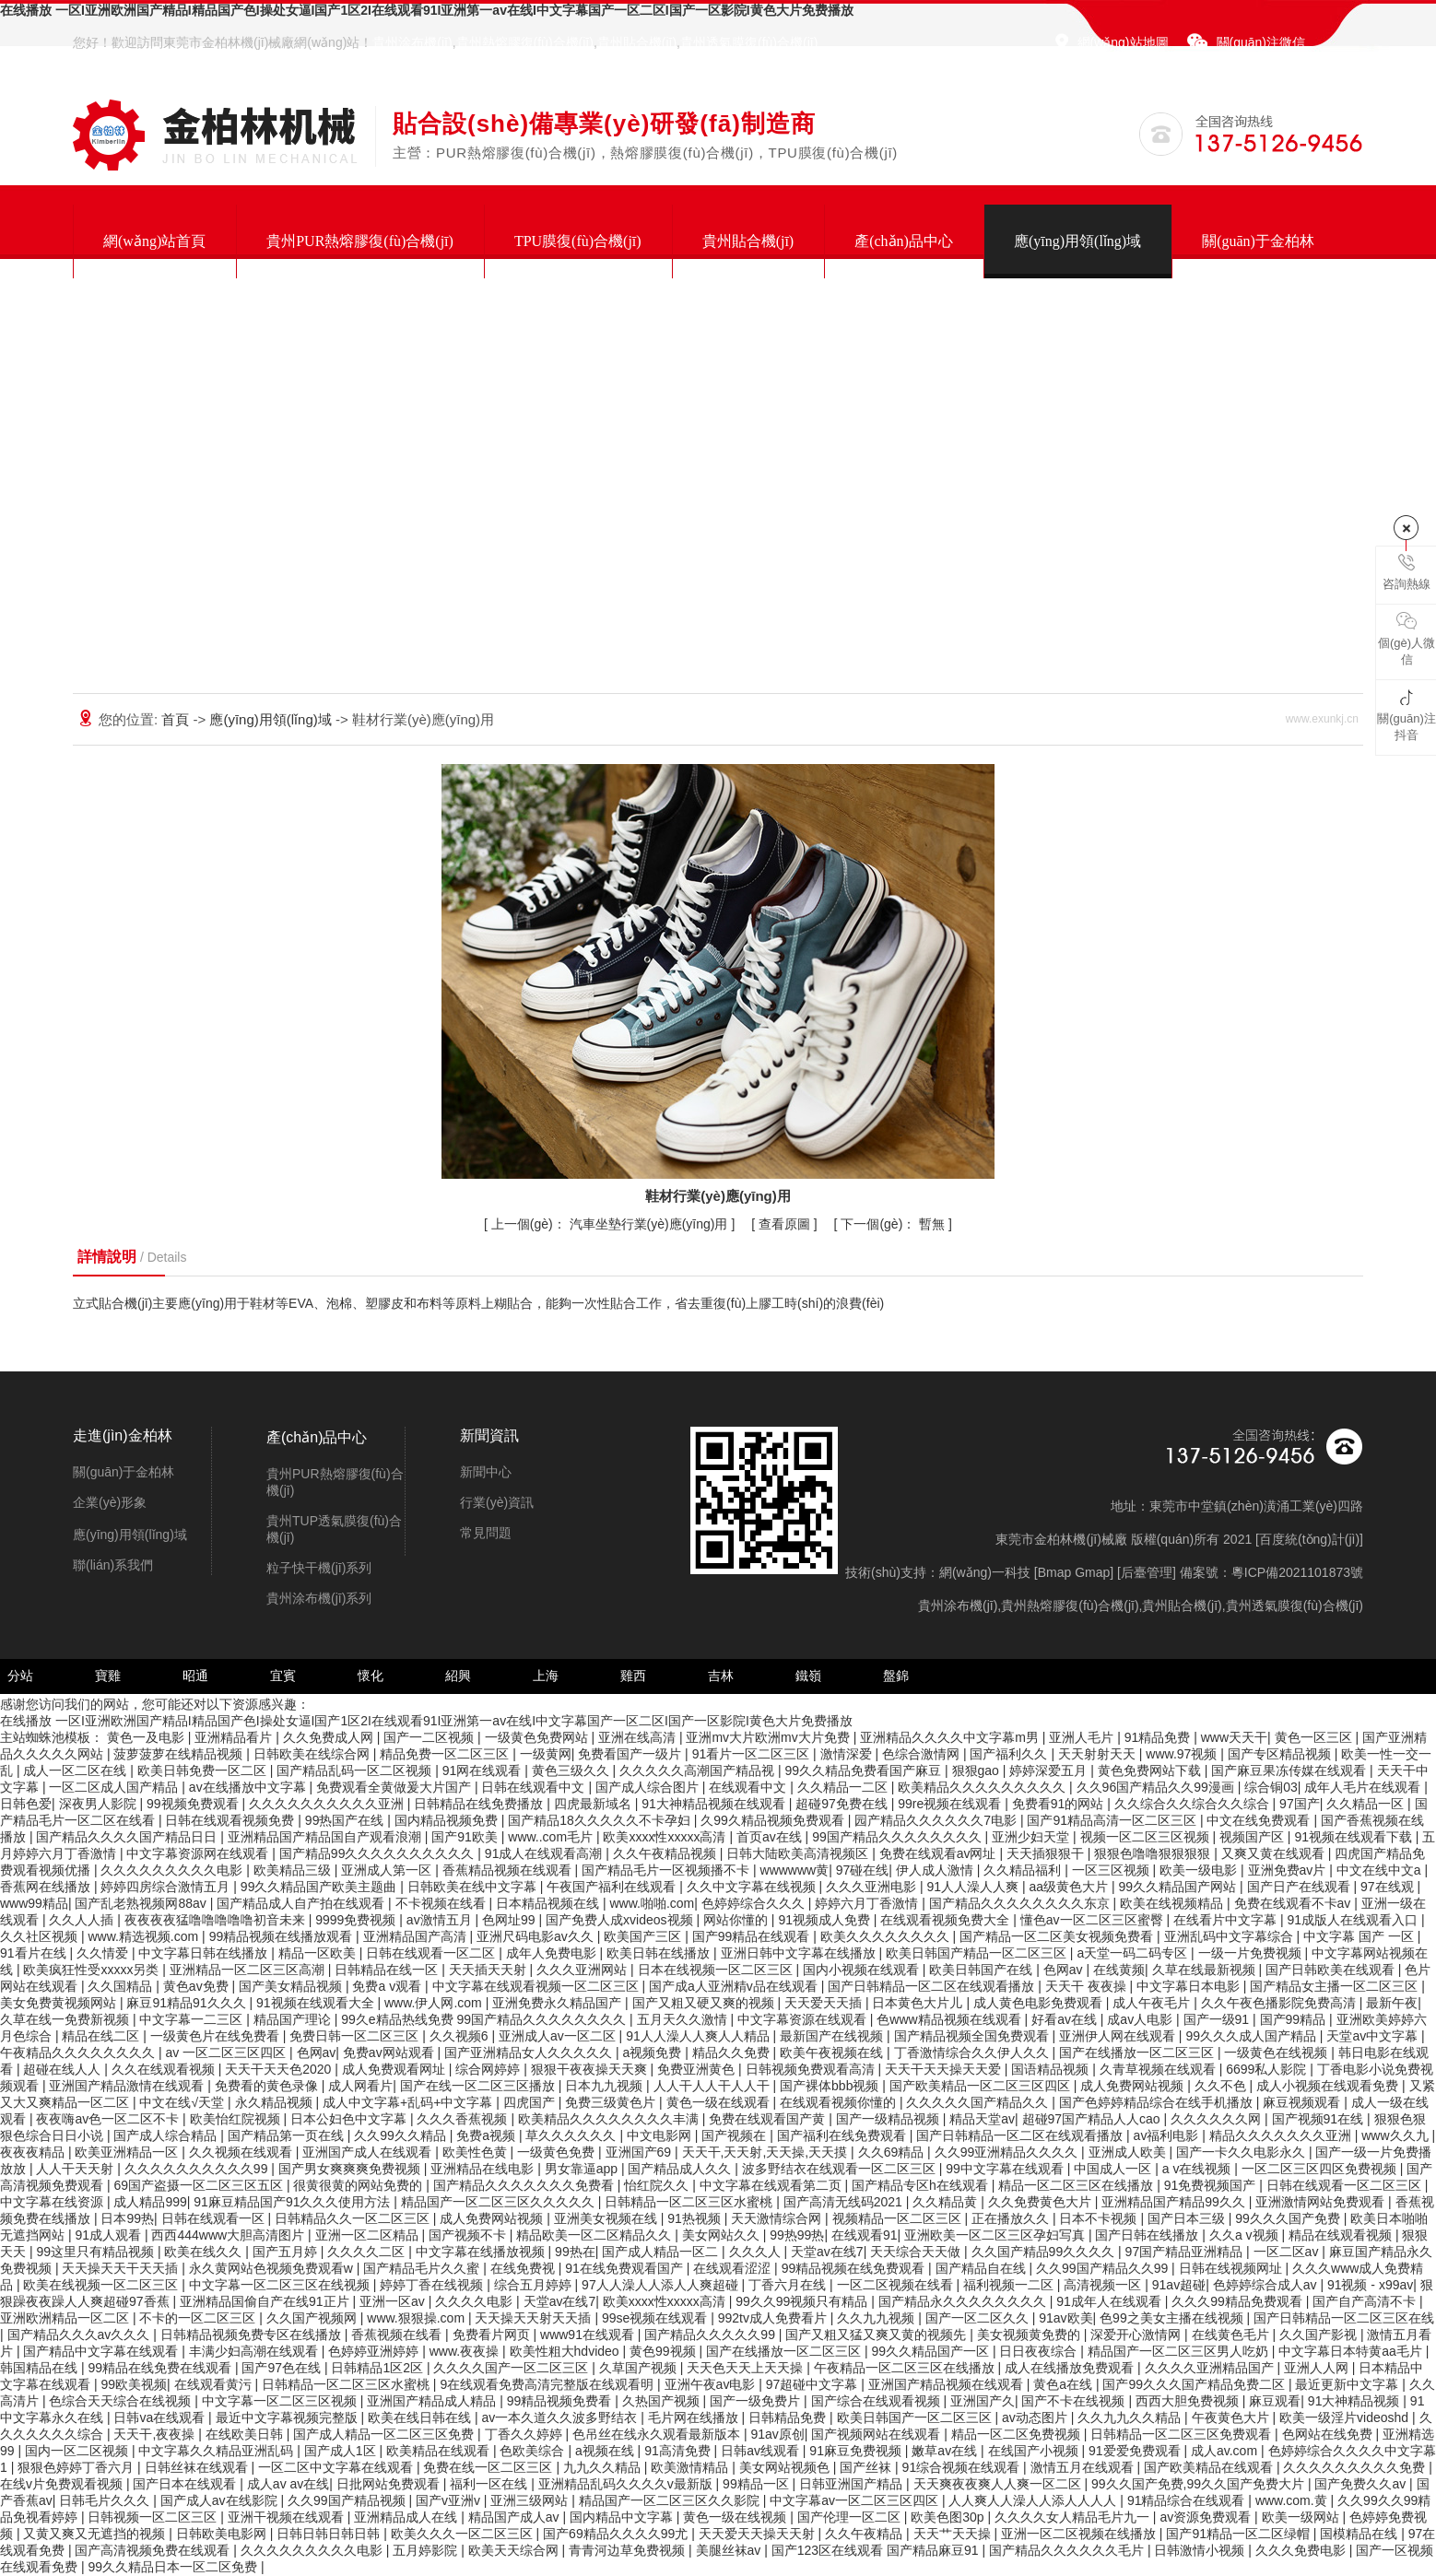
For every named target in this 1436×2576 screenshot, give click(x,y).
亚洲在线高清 (638, 1737)
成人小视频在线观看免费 (1329, 2085)
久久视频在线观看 (242, 2152)
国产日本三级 (1188, 2218)
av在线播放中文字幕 (249, 1787)
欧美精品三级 (294, 1870)
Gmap (1092, 1572)
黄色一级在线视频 (736, 2517)
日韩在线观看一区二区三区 (1345, 2185)
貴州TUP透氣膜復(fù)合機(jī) (334, 1529)
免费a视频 (487, 2135)
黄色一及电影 (147, 1737)
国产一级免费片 (757, 2401)
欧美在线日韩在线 (421, 2417)
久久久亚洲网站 (583, 1969)
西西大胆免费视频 (1189, 2401)
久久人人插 (83, 1919)
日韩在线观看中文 (534, 1787)
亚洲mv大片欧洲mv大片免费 (769, 1737)
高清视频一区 (1104, 2284)
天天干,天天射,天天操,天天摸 (767, 2152)
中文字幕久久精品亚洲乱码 (217, 2450)
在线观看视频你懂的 (840, 2102)
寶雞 (108, 1675)
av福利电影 (1168, 2135)
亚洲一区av (394, 2301)
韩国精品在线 (40, 2367)
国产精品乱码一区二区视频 (356, 1770)
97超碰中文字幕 (813, 2384)
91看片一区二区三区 (752, 1754)
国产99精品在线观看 (752, 1936)
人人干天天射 (76, 2168)
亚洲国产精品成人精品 (433, 2401)
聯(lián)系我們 (113, 1565)
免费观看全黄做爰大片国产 (395, 1787)
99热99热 (797, 2235)
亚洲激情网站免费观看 (1321, 2201)
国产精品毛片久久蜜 (423, 2268)
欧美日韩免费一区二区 (203, 1770)
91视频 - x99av (1370, 2284)
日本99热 (127, 2218)
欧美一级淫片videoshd (1345, 2417)
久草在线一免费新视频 (66, 2019)
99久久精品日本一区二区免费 (174, 2566)
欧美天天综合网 (515, 2550)
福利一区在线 (490, 2483)
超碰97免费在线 (842, 1803)
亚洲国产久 (982, 2401)
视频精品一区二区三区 (898, 2218)
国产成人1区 (342, 2450)
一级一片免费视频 (1251, 1953)
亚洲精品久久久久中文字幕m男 (951, 1737)
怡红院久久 (658, 2185)
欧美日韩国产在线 (982, 1969)
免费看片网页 (493, 2334)
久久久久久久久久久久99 (197, 2168)
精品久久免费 (732, 2052)
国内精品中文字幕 (623, 2517)
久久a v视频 (1245, 2235)
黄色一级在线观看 (719, 2102)
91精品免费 (1159, 1737)
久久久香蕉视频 (464, 2118)
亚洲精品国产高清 (416, 1936)
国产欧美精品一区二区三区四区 (981, 2085)
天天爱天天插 (824, 2002)
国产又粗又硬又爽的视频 (705, 2002)
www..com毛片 (552, 1836)
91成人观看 (109, 2235)
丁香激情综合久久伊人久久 (973, 2052)
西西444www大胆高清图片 (229, 2235)
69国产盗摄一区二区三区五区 (199, 2185)
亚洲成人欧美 (1129, 2152)
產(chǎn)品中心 (903, 241)
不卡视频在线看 (442, 1903)
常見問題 (486, 1532)
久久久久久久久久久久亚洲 (328, 1803)
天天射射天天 (1098, 1754)
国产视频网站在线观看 (877, 2434)
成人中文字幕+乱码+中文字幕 (409, 2102)
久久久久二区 (367, 2251)
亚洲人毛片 (1083, 1737)
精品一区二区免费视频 (1017, 2434)
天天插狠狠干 (1047, 1853)
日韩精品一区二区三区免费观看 (1182, 2434)
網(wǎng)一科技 (984, 1572)
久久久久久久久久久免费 (1356, 2467)
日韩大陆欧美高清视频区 (799, 1853)
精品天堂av (982, 2118)
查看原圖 (786, 1224)
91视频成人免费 (825, 1919)
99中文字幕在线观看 (1006, 2168)
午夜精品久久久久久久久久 (79, 2052)
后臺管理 (1146, 1572)
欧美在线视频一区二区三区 (102, 2284)
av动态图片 (1036, 2417)
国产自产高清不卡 (1365, 2301)
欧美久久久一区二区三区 (463, 2533)
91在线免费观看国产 (625, 2268)
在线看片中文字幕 (1226, 1919)
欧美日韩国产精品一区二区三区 (978, 1953)
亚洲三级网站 (530, 2500)
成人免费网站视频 (1133, 2085)
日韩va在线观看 (160, 2417)
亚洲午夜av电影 (712, 2384)
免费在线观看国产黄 (769, 2118)
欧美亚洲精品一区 (128, 2152)
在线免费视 (524, 2268)
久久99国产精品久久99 (1103, 2268)
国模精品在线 (1360, 2533)
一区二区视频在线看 (897, 2284)
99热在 (575, 2251)
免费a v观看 (388, 1986)
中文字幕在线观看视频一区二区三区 (537, 1986)
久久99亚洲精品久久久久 (1008, 2152)
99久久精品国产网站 (1179, 1886)
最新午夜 (1392, 2002)
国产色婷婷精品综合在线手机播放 (1157, 2102)
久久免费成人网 (330, 1737)
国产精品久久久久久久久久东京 (1021, 1903)
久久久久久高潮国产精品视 (698, 1770)
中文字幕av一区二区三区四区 (856, 2500)
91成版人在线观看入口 (1353, 1919)
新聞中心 (486, 1471)
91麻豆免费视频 (856, 2450)
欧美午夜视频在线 (833, 2052)
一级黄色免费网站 (538, 1737)
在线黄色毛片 (1232, 2334)
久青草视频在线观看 (1159, 2069)
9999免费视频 (357, 1919)
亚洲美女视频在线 (607, 2218)
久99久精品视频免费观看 (773, 1820)
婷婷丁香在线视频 (433, 2284)
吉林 (721, 1675)
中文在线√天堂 (183, 2102)
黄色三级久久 (572, 1770)
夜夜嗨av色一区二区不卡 (109, 2118)
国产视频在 (735, 2135)
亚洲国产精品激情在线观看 (128, 2085)
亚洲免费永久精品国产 (558, 2002)
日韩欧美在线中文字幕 (473, 1886)
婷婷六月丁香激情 (868, 1903)
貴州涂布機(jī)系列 (318, 1598)
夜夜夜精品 (34, 2152)
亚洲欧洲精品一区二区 (66, 2318)
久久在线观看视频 (165, 2069)
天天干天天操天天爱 (945, 2069)
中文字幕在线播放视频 (482, 2251)
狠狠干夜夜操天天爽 (591, 2069)
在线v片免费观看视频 (63, 2483)
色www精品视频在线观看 (950, 2019)
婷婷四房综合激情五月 (166, 1886)
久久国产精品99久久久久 (1044, 2251)
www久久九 (1396, 2135)
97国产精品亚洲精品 (1185, 2251)
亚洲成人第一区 (388, 1870)
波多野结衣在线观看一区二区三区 (840, 2168)
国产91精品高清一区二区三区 (1113, 1820)
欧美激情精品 (691, 2467)
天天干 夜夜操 (1087, 1986)
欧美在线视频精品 (1173, 1903)
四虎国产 (531, 2102)
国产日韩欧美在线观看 (1331, 1969)
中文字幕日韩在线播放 (204, 1953)
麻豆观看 (1275, 2401)
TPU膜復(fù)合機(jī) (577, 241)
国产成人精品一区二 (662, 2251)
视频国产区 (1253, 1836)
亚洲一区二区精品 (368, 2235)
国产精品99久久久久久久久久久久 (378, 1853)
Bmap (1055, 1572)
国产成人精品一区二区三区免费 (385, 2434)
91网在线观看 (483, 1770)
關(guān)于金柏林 (1258, 241)
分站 (20, 1675)
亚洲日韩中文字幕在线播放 (800, 1953)
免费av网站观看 (390, 2052)
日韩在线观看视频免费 (231, 1820)
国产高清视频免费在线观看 (154, 2550)
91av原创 (777, 2434)
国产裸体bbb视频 (831, 2085)
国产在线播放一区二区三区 (1138, 2052)
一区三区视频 (1112, 1870)
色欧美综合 (534, 2450)
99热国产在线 (346, 1820)
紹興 (458, 1675)
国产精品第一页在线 (287, 2135)
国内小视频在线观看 (863, 1969)
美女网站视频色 (786, 2467)
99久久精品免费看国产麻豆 (865, 1770)
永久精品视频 (275, 2102)
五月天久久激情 (684, 2019)
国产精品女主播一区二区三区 (1335, 1986)
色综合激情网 (922, 1754)
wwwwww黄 (795, 1870)
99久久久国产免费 (1289, 2218)
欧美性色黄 (476, 2152)
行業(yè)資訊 (497, 1502)
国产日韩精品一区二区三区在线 (1344, 2318)
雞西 (633, 1675)
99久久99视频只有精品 (803, 2301)
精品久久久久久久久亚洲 (1282, 2135)
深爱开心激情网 (1137, 2334)
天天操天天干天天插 (122, 2268)
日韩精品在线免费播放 (480, 1803)
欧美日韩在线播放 (659, 1953)
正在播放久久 (1012, 2218)
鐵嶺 (808, 1675)
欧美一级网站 (1302, 2517)
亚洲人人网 (1318, 2367)
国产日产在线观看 (1300, 1886)
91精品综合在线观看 (1187, 2500)
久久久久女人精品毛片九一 (1074, 2517)
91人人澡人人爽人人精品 (699, 2036)
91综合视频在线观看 (962, 2467)
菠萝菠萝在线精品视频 (179, 1754)
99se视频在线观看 (656, 2318)
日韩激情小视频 (1201, 2550)
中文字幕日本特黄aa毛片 (1351, 2351)
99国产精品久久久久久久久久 (898, 1836)
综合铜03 (1271, 1787)
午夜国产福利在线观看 (613, 1886)
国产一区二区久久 (978, 2318)
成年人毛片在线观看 (1364, 1787)
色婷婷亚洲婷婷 (375, 2351)
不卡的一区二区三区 (199, 2318)
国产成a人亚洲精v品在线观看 (735, 1986)
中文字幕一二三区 (192, 2019)
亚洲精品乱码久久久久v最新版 (627, 2483)
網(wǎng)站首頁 (154, 241)
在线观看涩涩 (733, 2268)
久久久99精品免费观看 (1238, 2301)
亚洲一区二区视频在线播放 (1080, 2533)
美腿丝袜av (730, 2550)
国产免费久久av (1361, 2483)
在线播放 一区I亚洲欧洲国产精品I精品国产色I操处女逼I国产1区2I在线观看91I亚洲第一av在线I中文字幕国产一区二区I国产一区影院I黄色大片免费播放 (426, 10)
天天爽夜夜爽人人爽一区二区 (999, 2483)
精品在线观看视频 (1342, 2235)
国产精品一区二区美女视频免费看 (1058, 1936)
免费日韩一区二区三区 (355, 2036)
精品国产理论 (294, 2019)
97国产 (1299, 1803)
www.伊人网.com (435, 2002)
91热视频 (695, 2218)
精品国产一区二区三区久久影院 (671, 2500)
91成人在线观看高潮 (545, 1853)
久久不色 (1222, 2085)
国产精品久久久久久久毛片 (1068, 2550)
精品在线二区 (102, 2036)
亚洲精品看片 (235, 1737)
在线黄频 (1119, 1969)
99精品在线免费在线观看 (161, 2367)
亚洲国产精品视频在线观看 (947, 2384)
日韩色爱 (26, 1803)
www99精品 (34, 1903)
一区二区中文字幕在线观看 (337, 2467)
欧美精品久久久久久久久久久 (983, 1787)
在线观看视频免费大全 (946, 1919)
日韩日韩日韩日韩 (330, 2533)
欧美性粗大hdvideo (566, 2351)
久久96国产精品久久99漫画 (1157, 1787)
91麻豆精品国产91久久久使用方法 (294, 2201)
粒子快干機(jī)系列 (318, 1567)
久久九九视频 (877, 2318)
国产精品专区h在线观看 (922, 2185)
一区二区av (1288, 2251)
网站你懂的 (737, 1919)
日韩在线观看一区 (214, 2218)
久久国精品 (122, 1986)
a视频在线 (606, 2450)
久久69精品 (892, 2152)
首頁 (177, 719)
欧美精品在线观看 (439, 2450)
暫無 (894, 1224)
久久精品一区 (1366, 1803)
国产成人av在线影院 (220, 2500)
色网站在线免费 (1329, 2434)
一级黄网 (545, 1754)
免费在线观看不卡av (1294, 1903)
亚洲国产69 (640, 2152)
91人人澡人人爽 (974, 1886)
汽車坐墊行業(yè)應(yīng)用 (611, 1224)
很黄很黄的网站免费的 (359, 2185)
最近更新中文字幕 (1348, 2384)
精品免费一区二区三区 (446, 1754)
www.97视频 (1183, 1754)
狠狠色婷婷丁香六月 (77, 2467)
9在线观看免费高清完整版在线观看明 (548, 2384)
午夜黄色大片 (1232, 2417)
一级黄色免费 (557, 2152)
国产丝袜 (867, 2467)
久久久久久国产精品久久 (979, 2102)
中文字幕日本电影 (1189, 1986)
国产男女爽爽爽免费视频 (351, 2168)
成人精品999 (149, 2201)
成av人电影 (1141, 2019)
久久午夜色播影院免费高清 (1280, 2002)
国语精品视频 (1051, 2069)
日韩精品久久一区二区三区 (354, 2218)
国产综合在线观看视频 (877, 2401)
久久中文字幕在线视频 (753, 1886)
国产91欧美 (465, 1836)
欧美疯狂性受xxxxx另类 (92, 1969)
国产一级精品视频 (889, 2118)
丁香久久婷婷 (525, 2434)
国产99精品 (1294, 2019)
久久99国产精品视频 (348, 2500)
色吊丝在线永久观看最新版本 (658, 2434)
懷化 (370, 1675)
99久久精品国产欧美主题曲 (320, 1886)
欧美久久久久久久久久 (886, 1936)
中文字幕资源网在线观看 (199, 1853)
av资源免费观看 (1206, 2517)
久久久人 (756, 2251)
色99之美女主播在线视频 (1173, 2318)
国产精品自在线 (983, 2268)
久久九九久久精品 (1130, 2417)
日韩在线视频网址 (1232, 2268)
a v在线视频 (1198, 2168)
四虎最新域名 (594, 1803)
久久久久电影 (475, 2301)
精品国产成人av (515, 2517)
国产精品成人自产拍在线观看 (302, 1903)
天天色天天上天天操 (746, 2367)
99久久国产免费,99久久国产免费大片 (1199, 2483)
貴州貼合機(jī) (637, 42)
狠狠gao (977, 1770)
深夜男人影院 (99, 1803)
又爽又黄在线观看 (1274, 1853)
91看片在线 (34, 1953)
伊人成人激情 (936, 1870)
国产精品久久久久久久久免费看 (525, 2185)
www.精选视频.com (145, 1936)
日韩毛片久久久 (106, 2500)
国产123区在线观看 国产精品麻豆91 (877, 2550)
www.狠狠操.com (417, 2318)
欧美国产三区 (644, 1936)
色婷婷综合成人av (1267, 2284)
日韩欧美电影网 (223, 2533)
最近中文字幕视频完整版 (288, 2417)
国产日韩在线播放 (1148, 2235)
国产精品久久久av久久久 (80, 2334)
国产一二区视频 (430, 1737)
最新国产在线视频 (833, 2036)
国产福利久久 (1010, 1754)
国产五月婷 (287, 2251)
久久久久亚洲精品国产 (1211, 2367)
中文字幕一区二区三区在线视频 (281, 2284)
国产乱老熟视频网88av (142, 1903)
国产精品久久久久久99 (711, 2334)
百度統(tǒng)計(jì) (1309, 1539)
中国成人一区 (1114, 2168)
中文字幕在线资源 (53, 2201)
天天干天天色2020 (280, 2069)
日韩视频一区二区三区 (154, 2517)
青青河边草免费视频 (629, 2550)
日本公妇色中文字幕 (350, 2118)
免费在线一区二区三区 (489, 2467)
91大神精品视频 (1355, 2401)
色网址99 (510, 1919)
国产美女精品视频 (292, 1986)
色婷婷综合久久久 (754, 1903)
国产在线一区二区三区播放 (479, 2085)
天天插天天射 (489, 1969)
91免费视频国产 (1211, 2185)
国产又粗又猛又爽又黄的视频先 (877, 2334)
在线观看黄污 (214, 2384)
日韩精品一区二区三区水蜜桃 (690, 2201)
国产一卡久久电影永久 (1242, 2152)
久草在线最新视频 (1205, 1969)
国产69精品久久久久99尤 (617, 2533)
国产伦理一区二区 (850, 2517)
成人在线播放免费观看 (1071, 2367)
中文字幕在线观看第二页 (772, 2185)
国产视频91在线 (1319, 2118)
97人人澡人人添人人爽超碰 (661, 2284)
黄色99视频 (664, 2351)
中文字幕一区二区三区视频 (281, 2401)
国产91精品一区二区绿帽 (1239, 2533)
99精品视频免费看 (561, 2401)
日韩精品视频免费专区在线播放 (252, 2334)
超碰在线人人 (63, 2069)
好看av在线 (1066, 2019)
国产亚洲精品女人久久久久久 (530, 2052)
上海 (546, 1675)
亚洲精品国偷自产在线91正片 (266, 2301)
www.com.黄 (1293, 2500)
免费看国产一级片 (631, 1754)
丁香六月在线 (789, 2284)
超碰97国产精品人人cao (1093, 2118)
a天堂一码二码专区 (1134, 1953)
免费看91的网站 (1059, 1803)
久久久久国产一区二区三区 (512, 2367)
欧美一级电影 (1200, 1870)
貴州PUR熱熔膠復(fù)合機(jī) (359, 241)
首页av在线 (771, 1836)
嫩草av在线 (946, 2450)
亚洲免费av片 (1289, 1870)
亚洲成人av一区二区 (559, 2036)
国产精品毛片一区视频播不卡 (667, 1870)
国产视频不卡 (469, 2235)
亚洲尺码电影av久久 (537, 1936)
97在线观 (1388, 1886)
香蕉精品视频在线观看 (508, 1870)
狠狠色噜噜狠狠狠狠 (1154, 1853)
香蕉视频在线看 (398, 2334)
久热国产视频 (662, 2401)
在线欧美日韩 (246, 2434)
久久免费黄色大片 (1041, 2201)
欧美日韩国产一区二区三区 (916, 2417)
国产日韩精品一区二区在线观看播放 (933, 1986)
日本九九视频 (605, 2085)
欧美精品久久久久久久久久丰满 (610, 2118)
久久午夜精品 (865, 2533)
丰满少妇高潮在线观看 (255, 2351)
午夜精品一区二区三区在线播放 (906, 2367)
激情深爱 (848, 1754)
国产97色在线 (282, 2367)
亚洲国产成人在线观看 (368, 2152)
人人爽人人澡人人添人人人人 (1034, 2500)
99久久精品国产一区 (931, 2351)
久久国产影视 (1319, 2334)
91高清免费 (678, 2450)
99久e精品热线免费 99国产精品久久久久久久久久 (485, 2019)
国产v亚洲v (450, 2500)
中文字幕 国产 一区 (1360, 1936)
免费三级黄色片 (612, 2102)
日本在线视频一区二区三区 (717, 1969)
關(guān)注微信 (1261, 42)
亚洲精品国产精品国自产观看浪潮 (326, 1836)
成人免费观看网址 (395, 2069)
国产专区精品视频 (1281, 1754)
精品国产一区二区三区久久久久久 (499, 2201)
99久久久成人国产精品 (1252, 2036)
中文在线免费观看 (1259, 1820)
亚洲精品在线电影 (483, 2168)
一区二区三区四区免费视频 (1321, 2168)
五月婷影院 (427, 2550)
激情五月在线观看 (1083, 2467)
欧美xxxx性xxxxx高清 (666, 1836)
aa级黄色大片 (1071, 1886)
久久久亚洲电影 (873, 1886)
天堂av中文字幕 (1373, 2036)
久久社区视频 (40, 1936)
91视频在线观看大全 (316, 2002)
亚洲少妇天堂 (1032, 1836)
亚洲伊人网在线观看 (1119, 2036)
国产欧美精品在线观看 (1210, 2467)
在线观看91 (864, 2235)
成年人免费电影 (553, 1953)
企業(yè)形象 (110, 1502)
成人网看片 (360, 2085)
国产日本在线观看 (186, 2483)
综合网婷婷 (489, 2069)
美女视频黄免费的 (1030, 2334)
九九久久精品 (603, 2467)
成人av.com (1226, 2450)
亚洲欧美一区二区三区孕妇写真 (996, 2235)
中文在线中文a (1380, 1870)
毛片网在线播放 (695, 2417)
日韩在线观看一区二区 (432, 1953)
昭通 (195, 1675)
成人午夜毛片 (1153, 2002)
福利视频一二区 (1010, 2284)
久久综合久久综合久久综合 (1193, 1803)
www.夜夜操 (466, 2351)
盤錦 (896, 1675)
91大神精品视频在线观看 (714, 1803)
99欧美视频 (133, 2384)
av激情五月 (441, 1919)
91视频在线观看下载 (1354, 1836)
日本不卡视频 (1099, 2218)
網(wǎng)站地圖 (1123, 42)
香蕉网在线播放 (47, 1886)
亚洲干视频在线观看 (287, 2517)
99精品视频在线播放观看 (282, 1936)
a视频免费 (654, 2052)
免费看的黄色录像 (268, 2085)
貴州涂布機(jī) (412, 42)
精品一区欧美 (318, 1953)
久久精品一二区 (844, 1787)
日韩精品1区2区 (378, 2367)
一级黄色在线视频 (1277, 2052)
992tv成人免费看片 (774, 2318)
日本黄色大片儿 (919, 2002)
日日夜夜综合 (1039, 2351)
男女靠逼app (583, 2168)
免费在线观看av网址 (939, 1853)
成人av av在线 (288, 2483)
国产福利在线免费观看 (843, 2135)
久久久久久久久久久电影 (173, 1870)
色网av (1065, 1969)
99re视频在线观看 (951, 1803)
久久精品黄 (946, 2201)
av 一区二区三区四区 (227, 2052)
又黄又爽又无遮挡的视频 (96, 2533)
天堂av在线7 (827, 2251)
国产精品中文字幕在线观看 (102, 2351)
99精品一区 (757, 2483)
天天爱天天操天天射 (758, 2533)
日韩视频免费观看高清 (812, 2069)
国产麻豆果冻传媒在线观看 (1290, 1770)
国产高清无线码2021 (844, 2201)
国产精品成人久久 (681, 2168)
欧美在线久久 (204, 2251)
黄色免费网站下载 (1151, 1770)
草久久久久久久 (572, 2135)
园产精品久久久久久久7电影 (937, 1820)
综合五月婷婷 (534, 2284)
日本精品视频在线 (549, 1903)
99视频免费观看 (194, 1803)
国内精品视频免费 (447, 1820)
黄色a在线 (1064, 2384)
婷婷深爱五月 (1049, 1770)
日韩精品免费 (789, 2417)
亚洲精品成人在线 (407, 2517)
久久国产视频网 (313, 2318)
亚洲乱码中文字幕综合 (1230, 1936)
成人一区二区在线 (76, 1770)
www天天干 (1234, 1737)
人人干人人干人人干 (713, 2085)
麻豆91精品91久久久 (187, 2002)
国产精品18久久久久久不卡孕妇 (600, 1820)
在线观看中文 (749, 1787)
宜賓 (283, 1675)
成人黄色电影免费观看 (1039, 2002)
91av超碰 (1179, 2284)
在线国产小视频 (1035, 2450)
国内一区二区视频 (78, 2450)
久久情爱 (104, 1953)
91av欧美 (1065, 2318)
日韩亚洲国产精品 (852, 2483)
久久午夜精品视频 (666, 1853)
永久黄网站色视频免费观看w (273, 2268)
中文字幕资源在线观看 (803, 2019)
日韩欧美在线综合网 (313, 1754)
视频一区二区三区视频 (1146, 1836)
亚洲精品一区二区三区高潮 (249, 1969)
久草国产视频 (639, 2367)
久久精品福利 (1024, 1870)
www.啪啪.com (651, 1903)
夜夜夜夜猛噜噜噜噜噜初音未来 (216, 1919)
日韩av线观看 (762, 2450)
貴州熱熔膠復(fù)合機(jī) (525, 42)
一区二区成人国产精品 (115, 1787)
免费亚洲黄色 (697, 2069)
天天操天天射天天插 (534, 2318)
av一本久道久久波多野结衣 (561, 2417)
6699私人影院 (1268, 2069)
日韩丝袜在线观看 (198, 2467)
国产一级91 (1218, 2019)
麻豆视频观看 (1303, 2102)
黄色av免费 (197, 1986)
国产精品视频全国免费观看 (973, 2036)
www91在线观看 (589, 2334)
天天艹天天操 (954, 2533)
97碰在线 (862, 1870)
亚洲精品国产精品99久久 (1174, 2201)
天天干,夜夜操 (155, 2434)
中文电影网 (661, 2135)
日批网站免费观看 (389, 2483)
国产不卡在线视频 (1074, 2401)
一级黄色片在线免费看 (216, 2036)
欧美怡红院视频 (237, 2118)
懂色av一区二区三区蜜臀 (1093, 1919)
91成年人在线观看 (1110, 2301)
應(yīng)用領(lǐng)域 (1077, 241)
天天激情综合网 (778, 2218)
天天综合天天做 (917, 2251)
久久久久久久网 (1218, 2118)
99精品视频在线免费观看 (855, 2268)
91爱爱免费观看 (1136, 2450)
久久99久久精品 (401, 2135)
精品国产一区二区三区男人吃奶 (1180, 2351)
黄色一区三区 (1315, 1737)
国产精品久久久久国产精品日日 (128, 1836)
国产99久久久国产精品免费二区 (1195, 2384)
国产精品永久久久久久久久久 (964, 2301)
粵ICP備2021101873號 (1297, 1572)
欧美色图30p (949, 2517)
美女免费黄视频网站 (60, 2002)
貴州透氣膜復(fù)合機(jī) (749, 42)
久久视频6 (461, 2036)
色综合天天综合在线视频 (121, 2401)
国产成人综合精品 (166, 2135)
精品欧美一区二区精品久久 (595, 2235)
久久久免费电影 (1302, 2550)
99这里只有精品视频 (96, 2251)
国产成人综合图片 (648, 1787)
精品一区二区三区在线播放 (1077, 2185)
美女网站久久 (722, 2235)
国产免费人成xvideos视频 (621, 1919)
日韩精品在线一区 (388, 1969)
